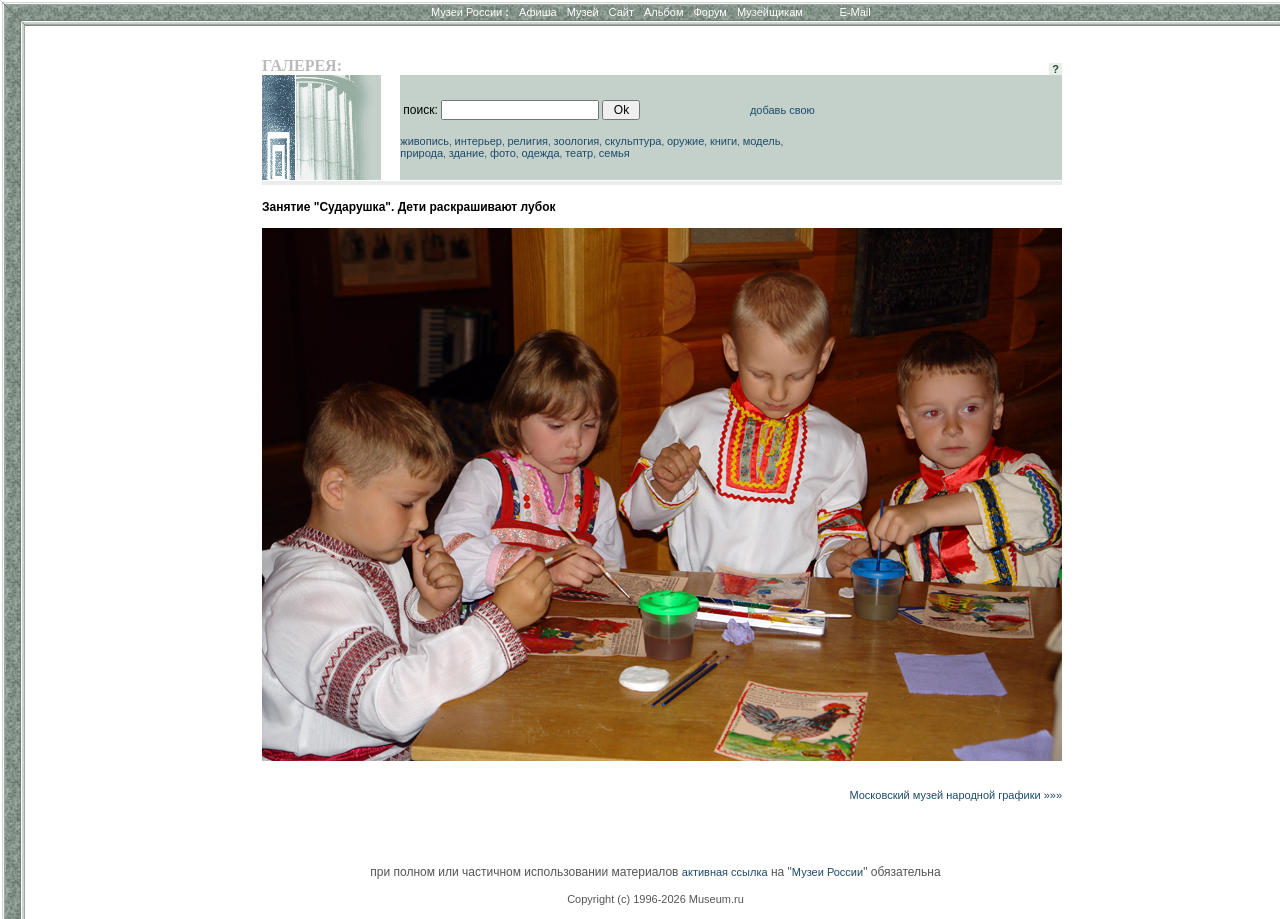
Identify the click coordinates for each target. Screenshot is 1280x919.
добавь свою (782, 110)
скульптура (633, 141)
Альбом (663, 12)
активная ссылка (725, 872)
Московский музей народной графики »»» (955, 795)
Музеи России (470, 12)
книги (723, 141)
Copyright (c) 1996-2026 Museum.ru (655, 899)
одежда (540, 153)
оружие (685, 141)
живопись (424, 141)
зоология (577, 141)
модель (762, 141)
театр (579, 153)
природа (421, 153)
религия (527, 141)
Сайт (621, 12)
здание (467, 153)
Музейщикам (770, 12)
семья (614, 153)
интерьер (478, 141)
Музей (583, 12)
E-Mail (855, 12)
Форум (709, 12)
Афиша (538, 12)
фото (503, 153)
